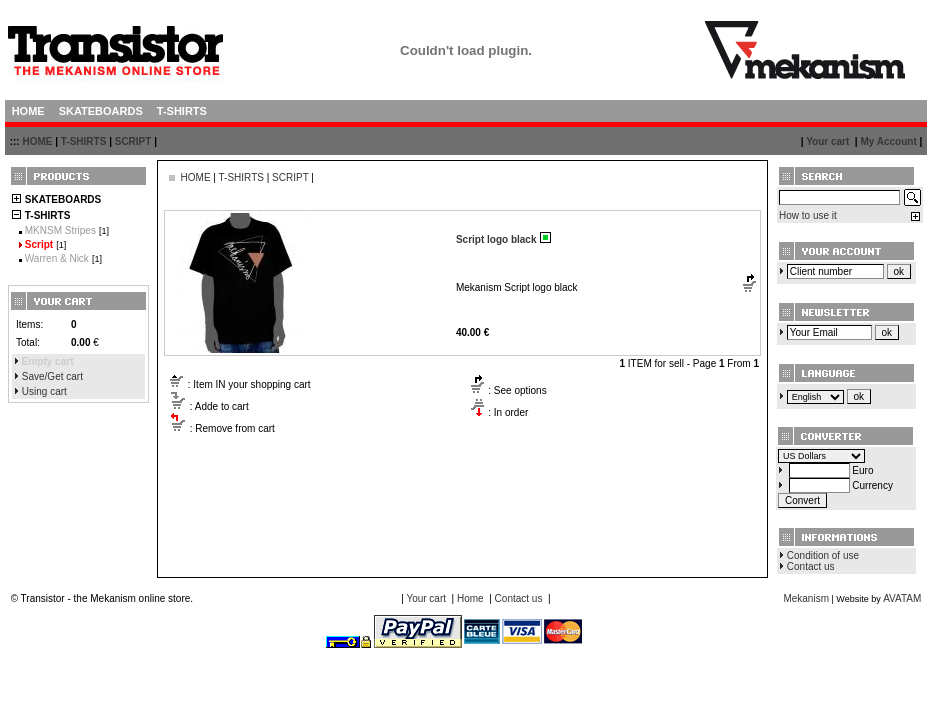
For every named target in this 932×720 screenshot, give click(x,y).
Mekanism (806, 598)
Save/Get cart (52, 376)
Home (470, 598)
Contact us (811, 566)
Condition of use (823, 555)
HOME (37, 141)
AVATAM (902, 598)
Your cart (827, 141)
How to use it (808, 215)
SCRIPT (133, 141)
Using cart (44, 391)
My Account (888, 141)
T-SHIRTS (84, 141)
